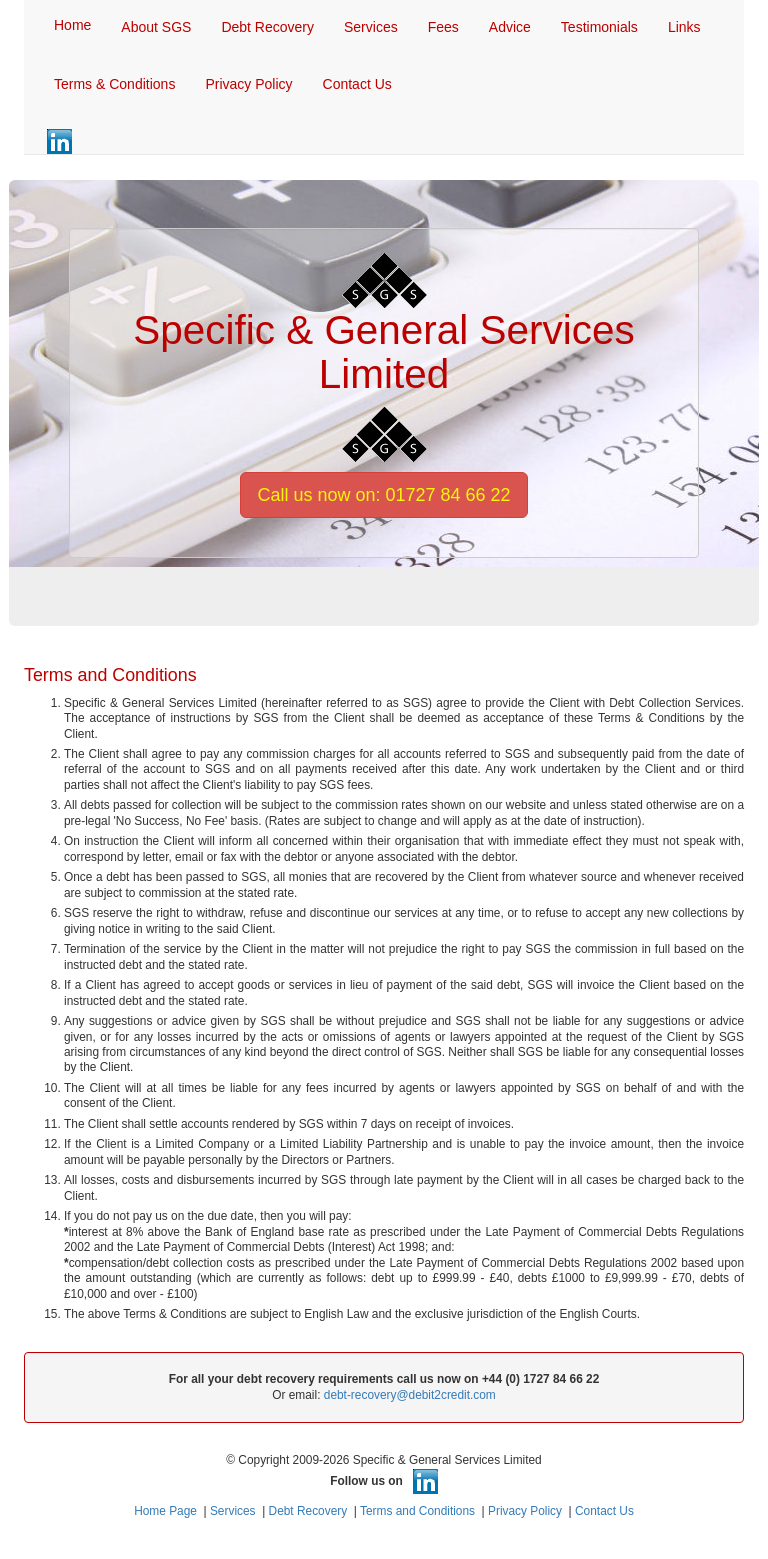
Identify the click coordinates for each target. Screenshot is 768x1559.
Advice (510, 27)
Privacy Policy (248, 84)
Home (72, 25)
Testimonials (599, 27)
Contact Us (357, 84)
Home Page (165, 1511)
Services (371, 27)
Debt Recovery (267, 27)
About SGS (156, 27)
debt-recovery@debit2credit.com (410, 1395)
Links (684, 27)
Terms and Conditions (417, 1511)
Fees (443, 27)
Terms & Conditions (114, 84)
